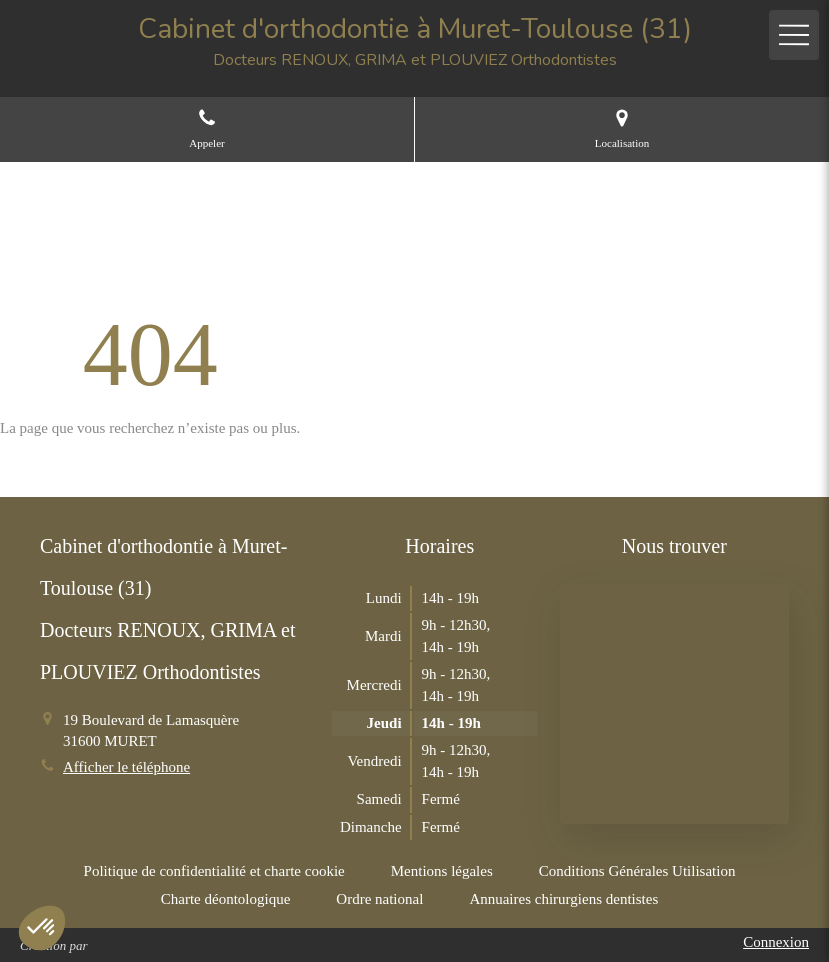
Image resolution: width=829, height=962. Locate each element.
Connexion (776, 942)
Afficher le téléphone (126, 767)
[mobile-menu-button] (794, 35)
